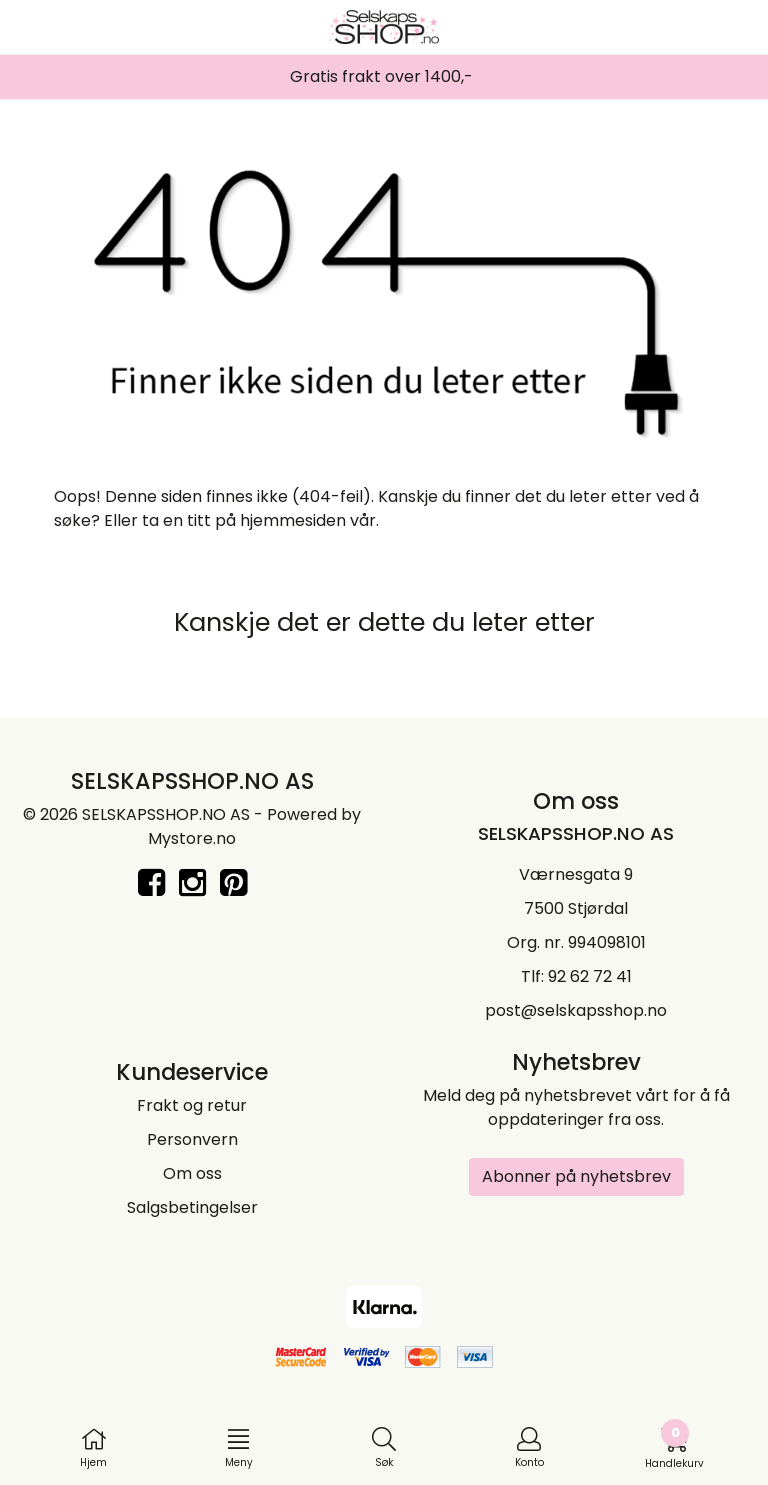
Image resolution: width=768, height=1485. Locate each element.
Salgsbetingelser (192, 1207)
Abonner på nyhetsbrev (576, 1176)
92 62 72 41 (590, 976)
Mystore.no (192, 838)
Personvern (192, 1139)
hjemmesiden (293, 520)
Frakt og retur (192, 1105)
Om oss (192, 1173)
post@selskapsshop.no (576, 1010)
